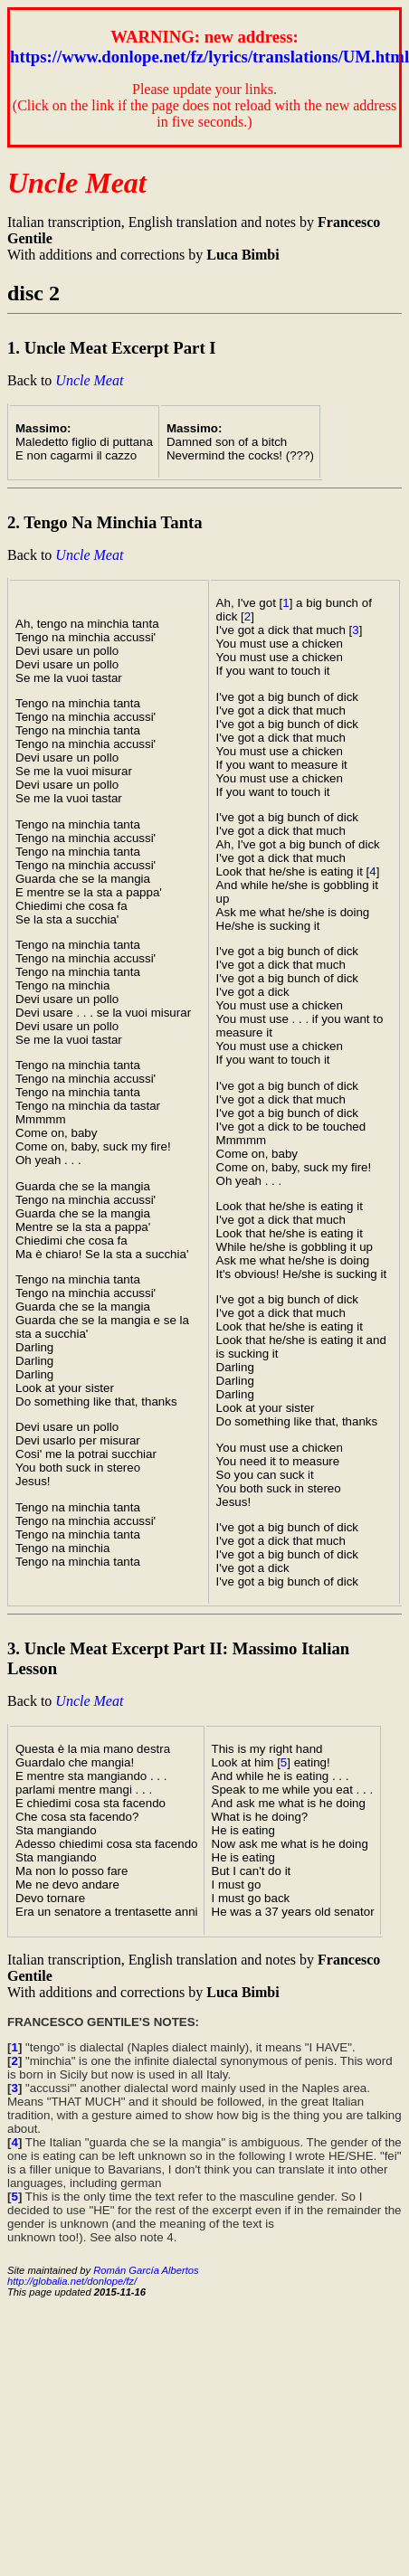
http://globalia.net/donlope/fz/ (72, 2281)
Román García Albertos (145, 2270)
